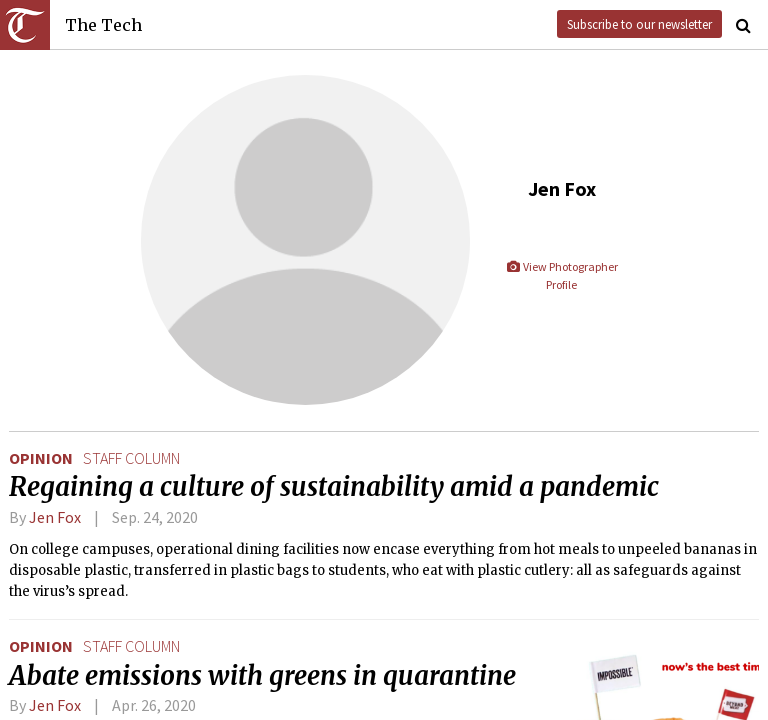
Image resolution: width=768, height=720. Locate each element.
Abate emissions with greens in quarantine (262, 676)
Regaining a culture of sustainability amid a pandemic (334, 487)
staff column (131, 458)
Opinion (41, 458)
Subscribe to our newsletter (639, 24)
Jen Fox (55, 517)
